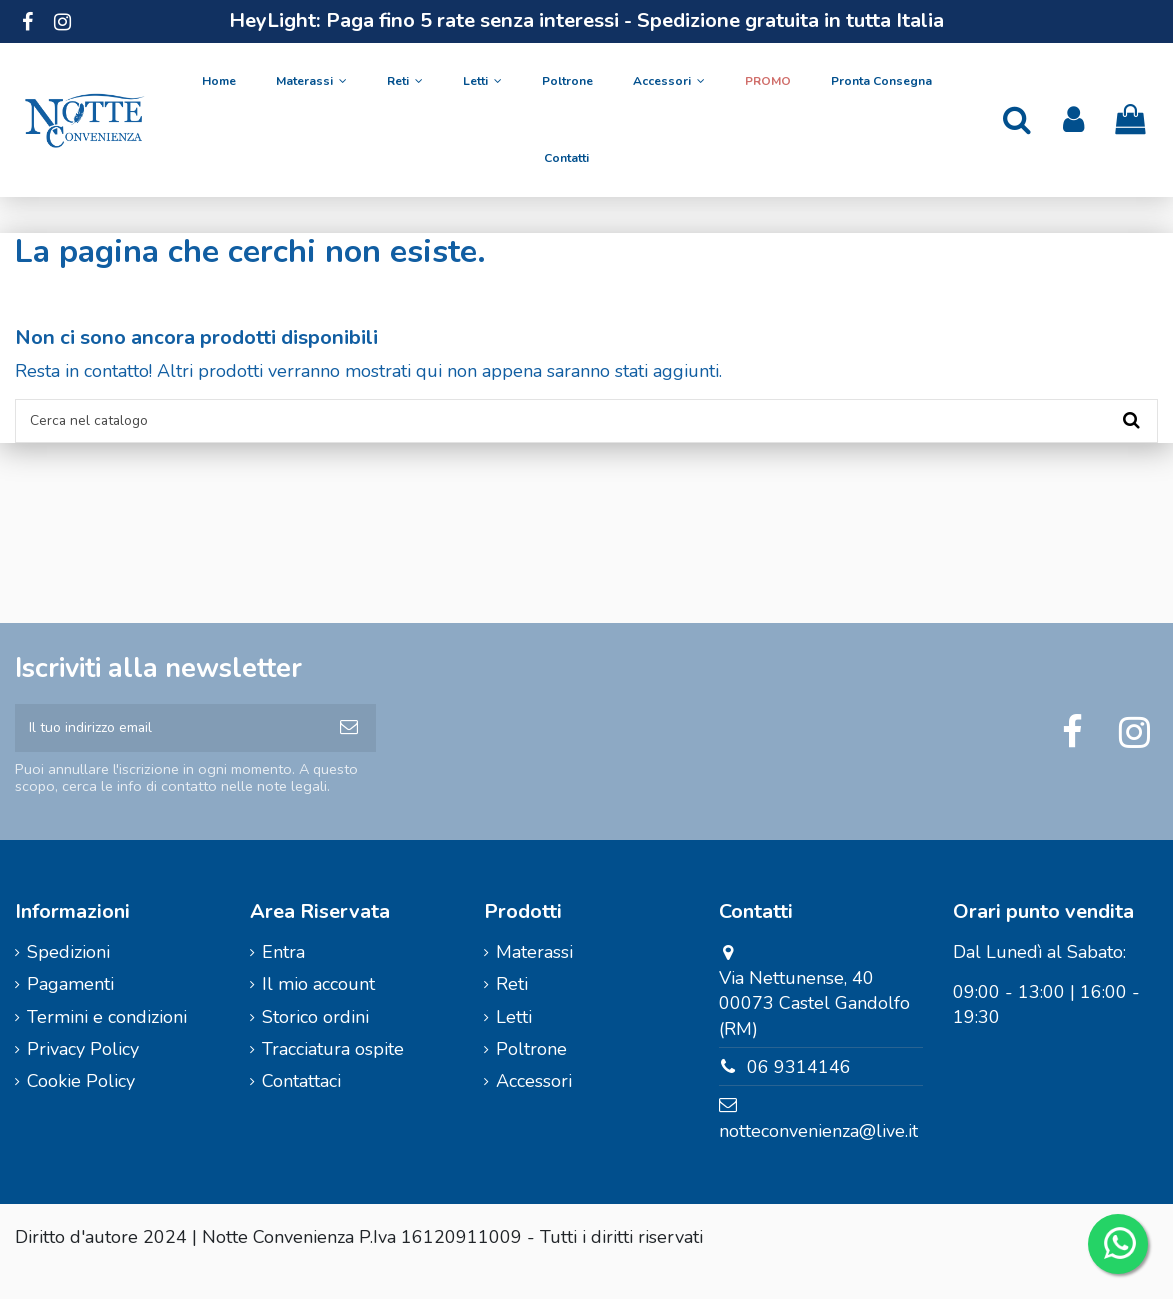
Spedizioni (68, 980)
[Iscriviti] (349, 748)
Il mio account (318, 1012)
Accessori (534, 1109)
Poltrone (531, 1077)
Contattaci (301, 1109)
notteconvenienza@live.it (818, 1159)
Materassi (534, 980)
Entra (283, 980)
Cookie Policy (81, 1109)
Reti (512, 1012)
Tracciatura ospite (333, 1077)
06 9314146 (799, 1094)
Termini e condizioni (107, 1044)
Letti (514, 1044)
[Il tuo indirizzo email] (168, 748)
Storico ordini (315, 1044)
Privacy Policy (83, 1077)
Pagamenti (70, 1012)
